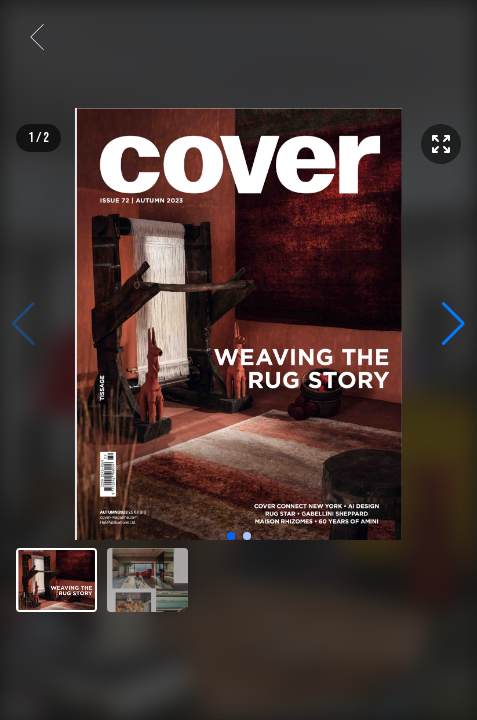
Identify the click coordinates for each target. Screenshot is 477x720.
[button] (453, 324)
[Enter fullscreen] (441, 144)
